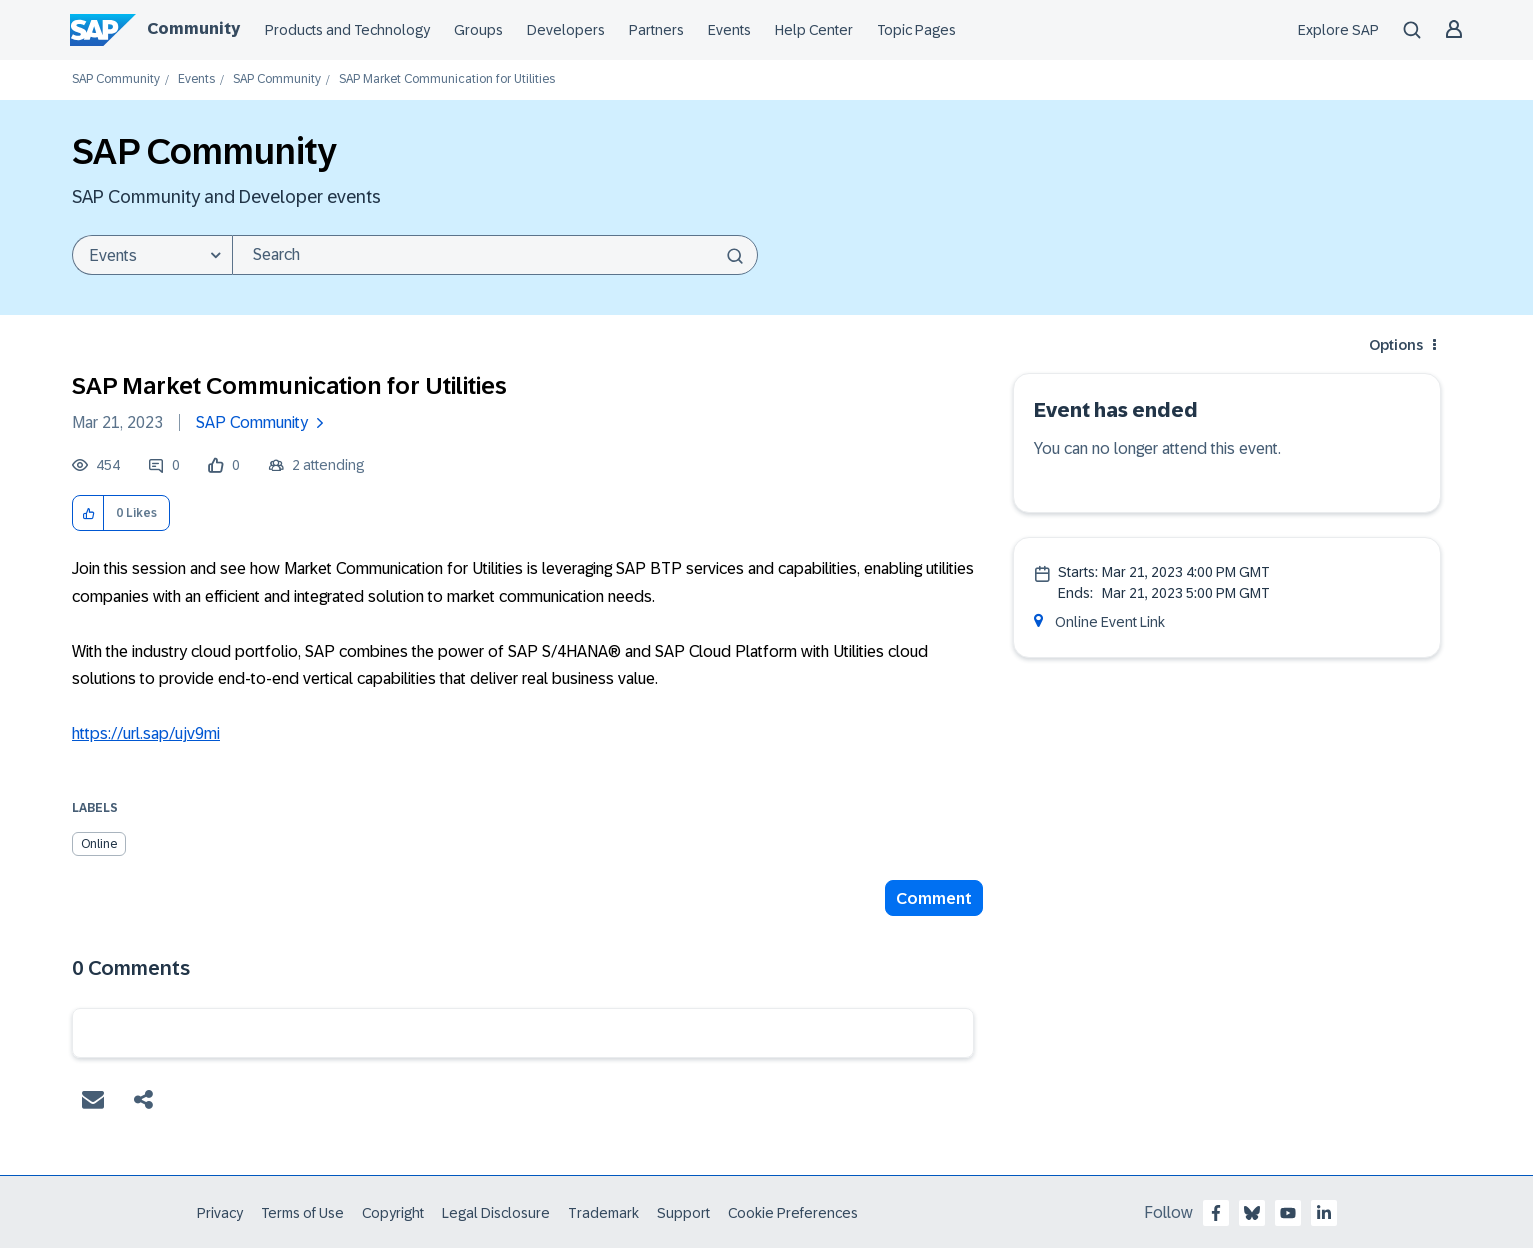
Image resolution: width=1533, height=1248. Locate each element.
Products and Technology (347, 30)
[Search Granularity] (152, 255)
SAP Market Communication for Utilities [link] (447, 79)
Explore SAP (1338, 30)
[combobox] (495, 255)
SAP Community (116, 79)
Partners (656, 30)
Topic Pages (916, 30)
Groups (478, 30)
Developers (566, 30)
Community (193, 28)
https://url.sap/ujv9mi (146, 733)
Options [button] (1396, 345)
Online (99, 844)
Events (729, 30)
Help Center (814, 30)
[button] (88, 513)
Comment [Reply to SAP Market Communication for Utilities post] (934, 898)
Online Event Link (1110, 622)
